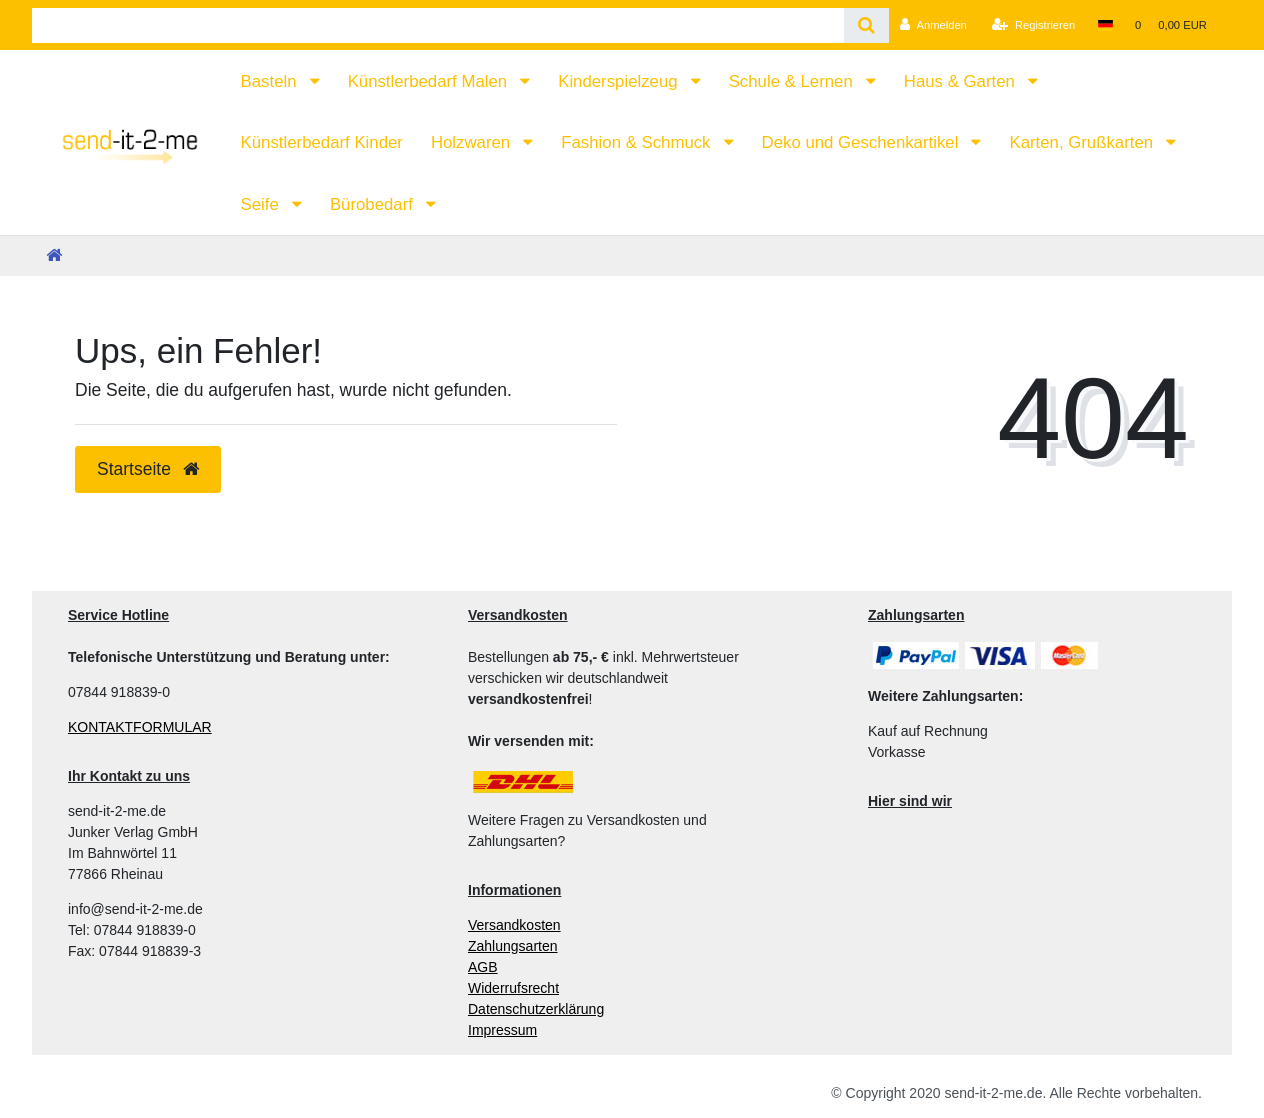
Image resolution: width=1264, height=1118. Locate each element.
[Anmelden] (933, 25)
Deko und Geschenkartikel (862, 142)
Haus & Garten (962, 81)
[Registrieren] (1033, 25)
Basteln (271, 81)
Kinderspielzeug (620, 81)
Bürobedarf (374, 204)
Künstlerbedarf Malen (430, 81)
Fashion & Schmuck (638, 142)
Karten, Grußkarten (1083, 142)
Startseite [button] (148, 469)
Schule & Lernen (793, 81)
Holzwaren (473, 142)
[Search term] (438, 25)
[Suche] (866, 25)
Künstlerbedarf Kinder (322, 142)
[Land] (1104, 25)
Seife (262, 204)
